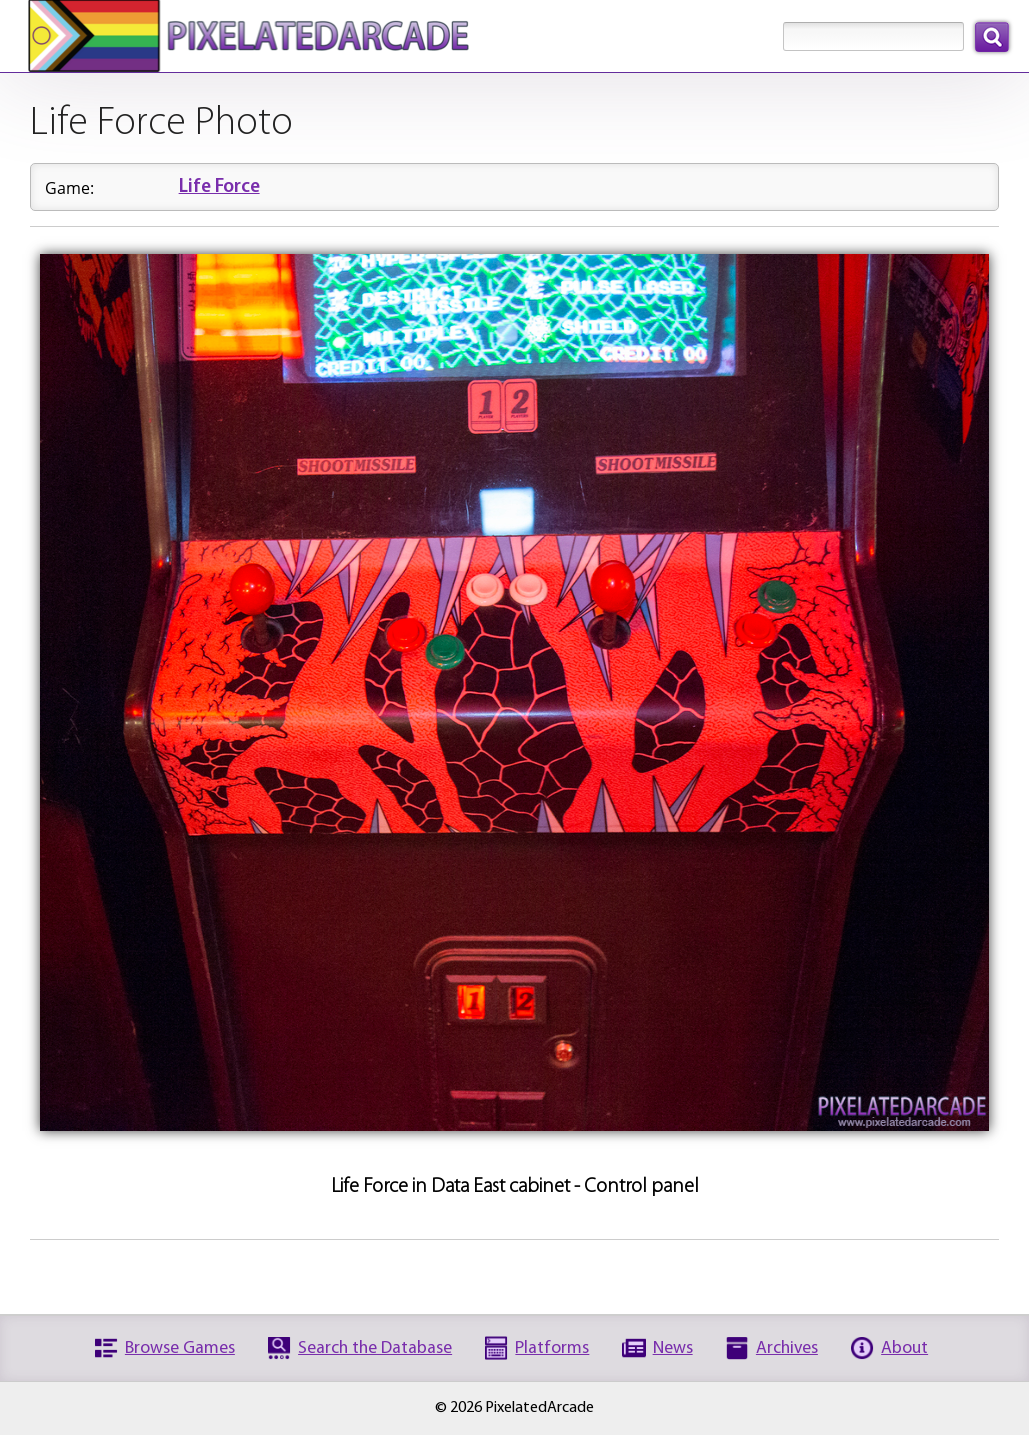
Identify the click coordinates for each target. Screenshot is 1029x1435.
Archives (787, 1348)
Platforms (552, 1348)
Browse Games (180, 1348)
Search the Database (375, 1348)
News (673, 1348)
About (904, 1348)
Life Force (219, 187)
